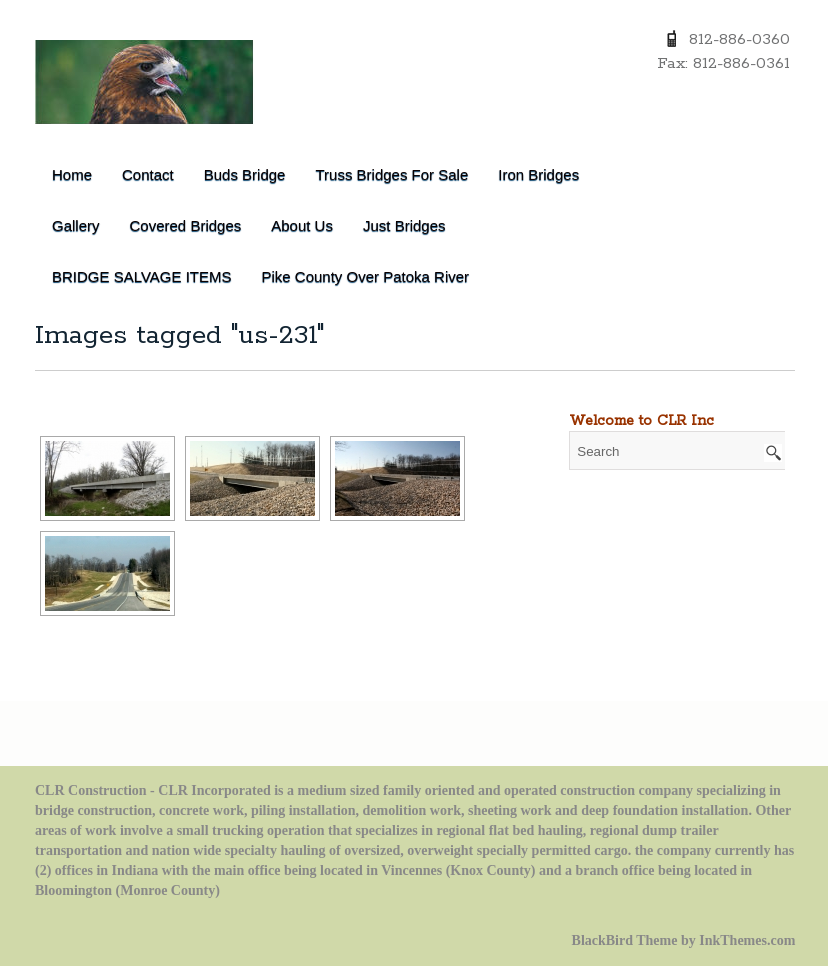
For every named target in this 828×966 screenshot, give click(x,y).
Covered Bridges (186, 225)
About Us (302, 225)
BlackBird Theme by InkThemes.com (684, 940)
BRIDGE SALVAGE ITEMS (142, 276)
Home (72, 174)
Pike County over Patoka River (366, 276)
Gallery (76, 225)
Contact (148, 174)
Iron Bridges (538, 174)
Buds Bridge (245, 174)
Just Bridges (404, 225)
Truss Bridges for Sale (391, 174)
